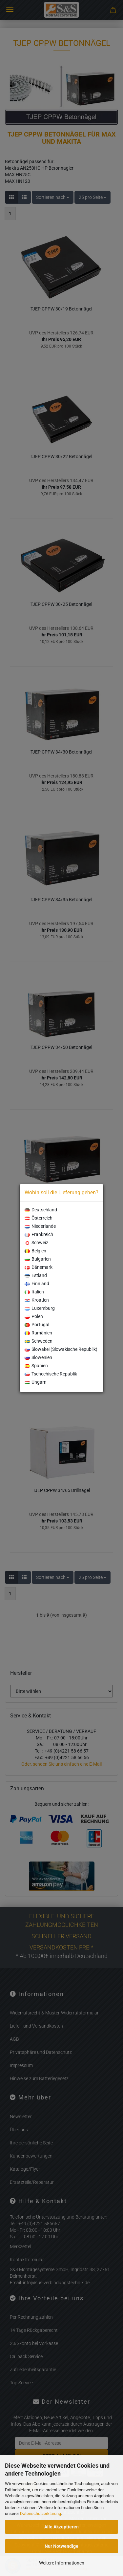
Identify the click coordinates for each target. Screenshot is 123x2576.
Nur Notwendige (61, 2546)
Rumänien (38, 1333)
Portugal (37, 1324)
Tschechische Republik (51, 1374)
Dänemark (38, 1267)
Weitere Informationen (61, 2562)
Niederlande (40, 1226)
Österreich (38, 1218)
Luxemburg (40, 1308)
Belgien (35, 1250)
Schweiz (36, 1242)
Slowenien (38, 1357)
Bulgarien (38, 1259)
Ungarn (36, 1382)
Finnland (37, 1283)
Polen (34, 1316)
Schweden (38, 1341)
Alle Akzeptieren (61, 2526)
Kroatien (37, 1300)
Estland (36, 1275)
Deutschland (41, 1209)
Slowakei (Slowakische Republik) (61, 1349)
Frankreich (39, 1234)
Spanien (36, 1365)
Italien (34, 1291)
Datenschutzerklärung (40, 2513)
